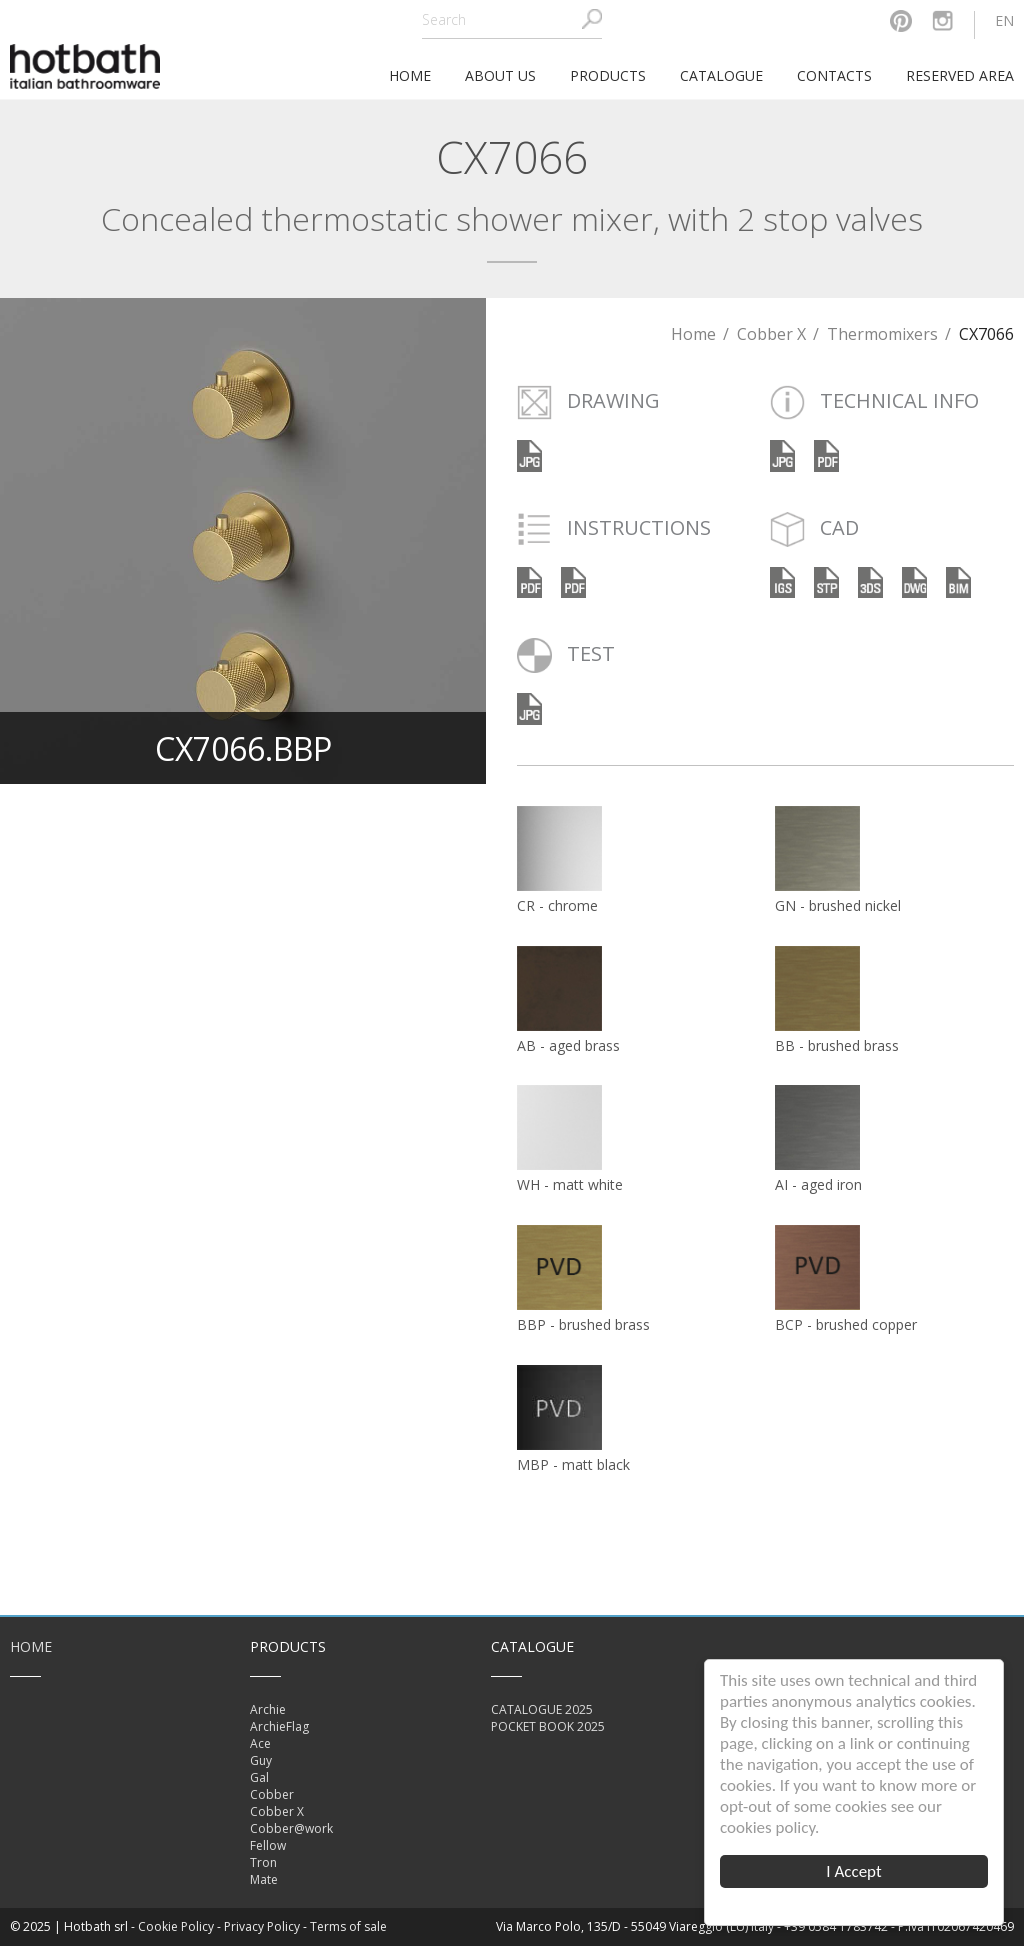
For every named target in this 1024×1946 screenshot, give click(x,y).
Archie (268, 1709)
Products (608, 75)
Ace (260, 1743)
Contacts (834, 75)
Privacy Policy (262, 1926)
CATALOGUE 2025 (542, 1709)
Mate (264, 1879)
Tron (263, 1862)
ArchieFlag (279, 1726)
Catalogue (721, 75)
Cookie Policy (176, 1926)
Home (693, 334)
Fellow (268, 1845)
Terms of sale (348, 1926)
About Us (500, 75)
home (410, 75)
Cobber (272, 1794)
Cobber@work (291, 1828)
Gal (259, 1777)
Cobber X (771, 334)
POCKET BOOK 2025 (548, 1726)
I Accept (854, 1871)
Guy (261, 1760)
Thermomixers (882, 334)
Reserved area (960, 75)
